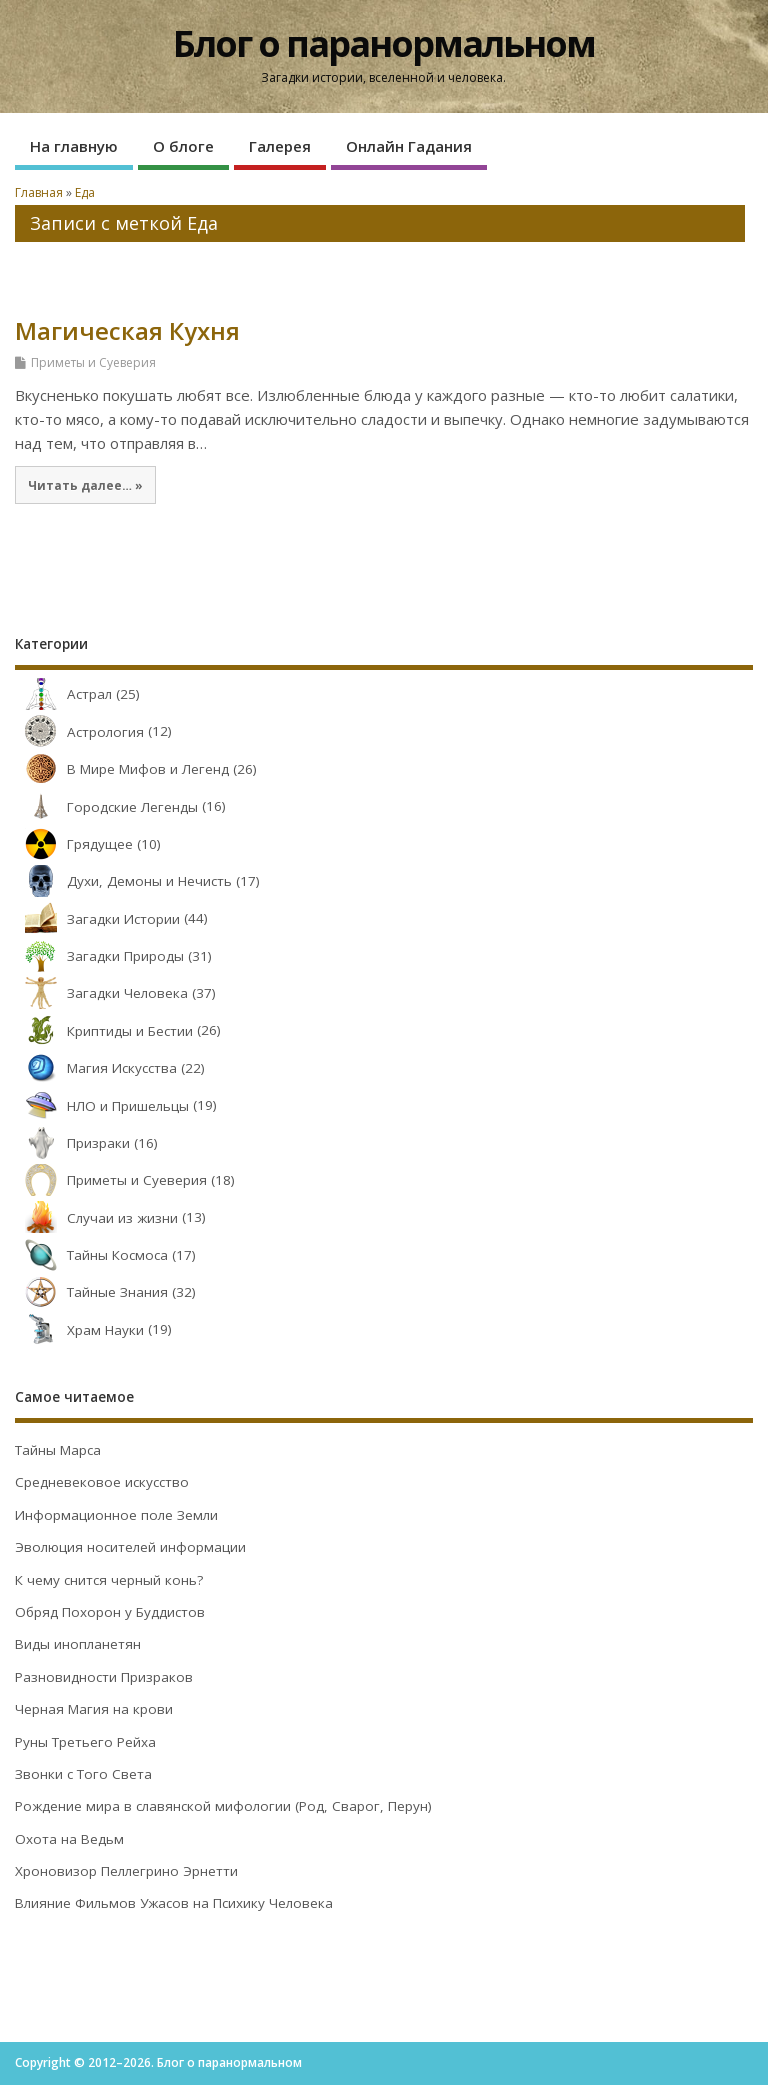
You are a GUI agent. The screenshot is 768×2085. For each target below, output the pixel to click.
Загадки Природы (99, 956)
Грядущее (74, 844)
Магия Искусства (96, 1068)
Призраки (72, 1143)
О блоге (183, 146)
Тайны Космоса (91, 1255)
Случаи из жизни (96, 1218)
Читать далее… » (85, 485)
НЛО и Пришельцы (102, 1106)
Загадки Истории (97, 919)
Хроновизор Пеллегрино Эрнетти (126, 1871)
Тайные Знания (91, 1292)
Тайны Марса (58, 1450)
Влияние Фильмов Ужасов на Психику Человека (174, 1903)
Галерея (280, 146)
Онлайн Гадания (409, 146)
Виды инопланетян (78, 1644)
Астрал (63, 694)
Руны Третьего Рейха (85, 1742)
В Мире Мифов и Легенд (122, 769)
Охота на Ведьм (69, 1839)
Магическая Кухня (127, 330)
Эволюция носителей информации (130, 1547)
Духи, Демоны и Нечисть (123, 881)
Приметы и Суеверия (93, 362)
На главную (74, 146)
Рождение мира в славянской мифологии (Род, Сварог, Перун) (223, 1806)
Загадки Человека (101, 993)
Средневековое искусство (102, 1482)
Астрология (79, 732)
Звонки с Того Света (83, 1774)
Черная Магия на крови (94, 1709)
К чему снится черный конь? (109, 1580)
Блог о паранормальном (384, 43)
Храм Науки (79, 1330)
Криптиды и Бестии (104, 1031)
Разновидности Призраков (104, 1677)
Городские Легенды (106, 807)
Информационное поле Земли (116, 1515)
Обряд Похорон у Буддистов (110, 1612)
